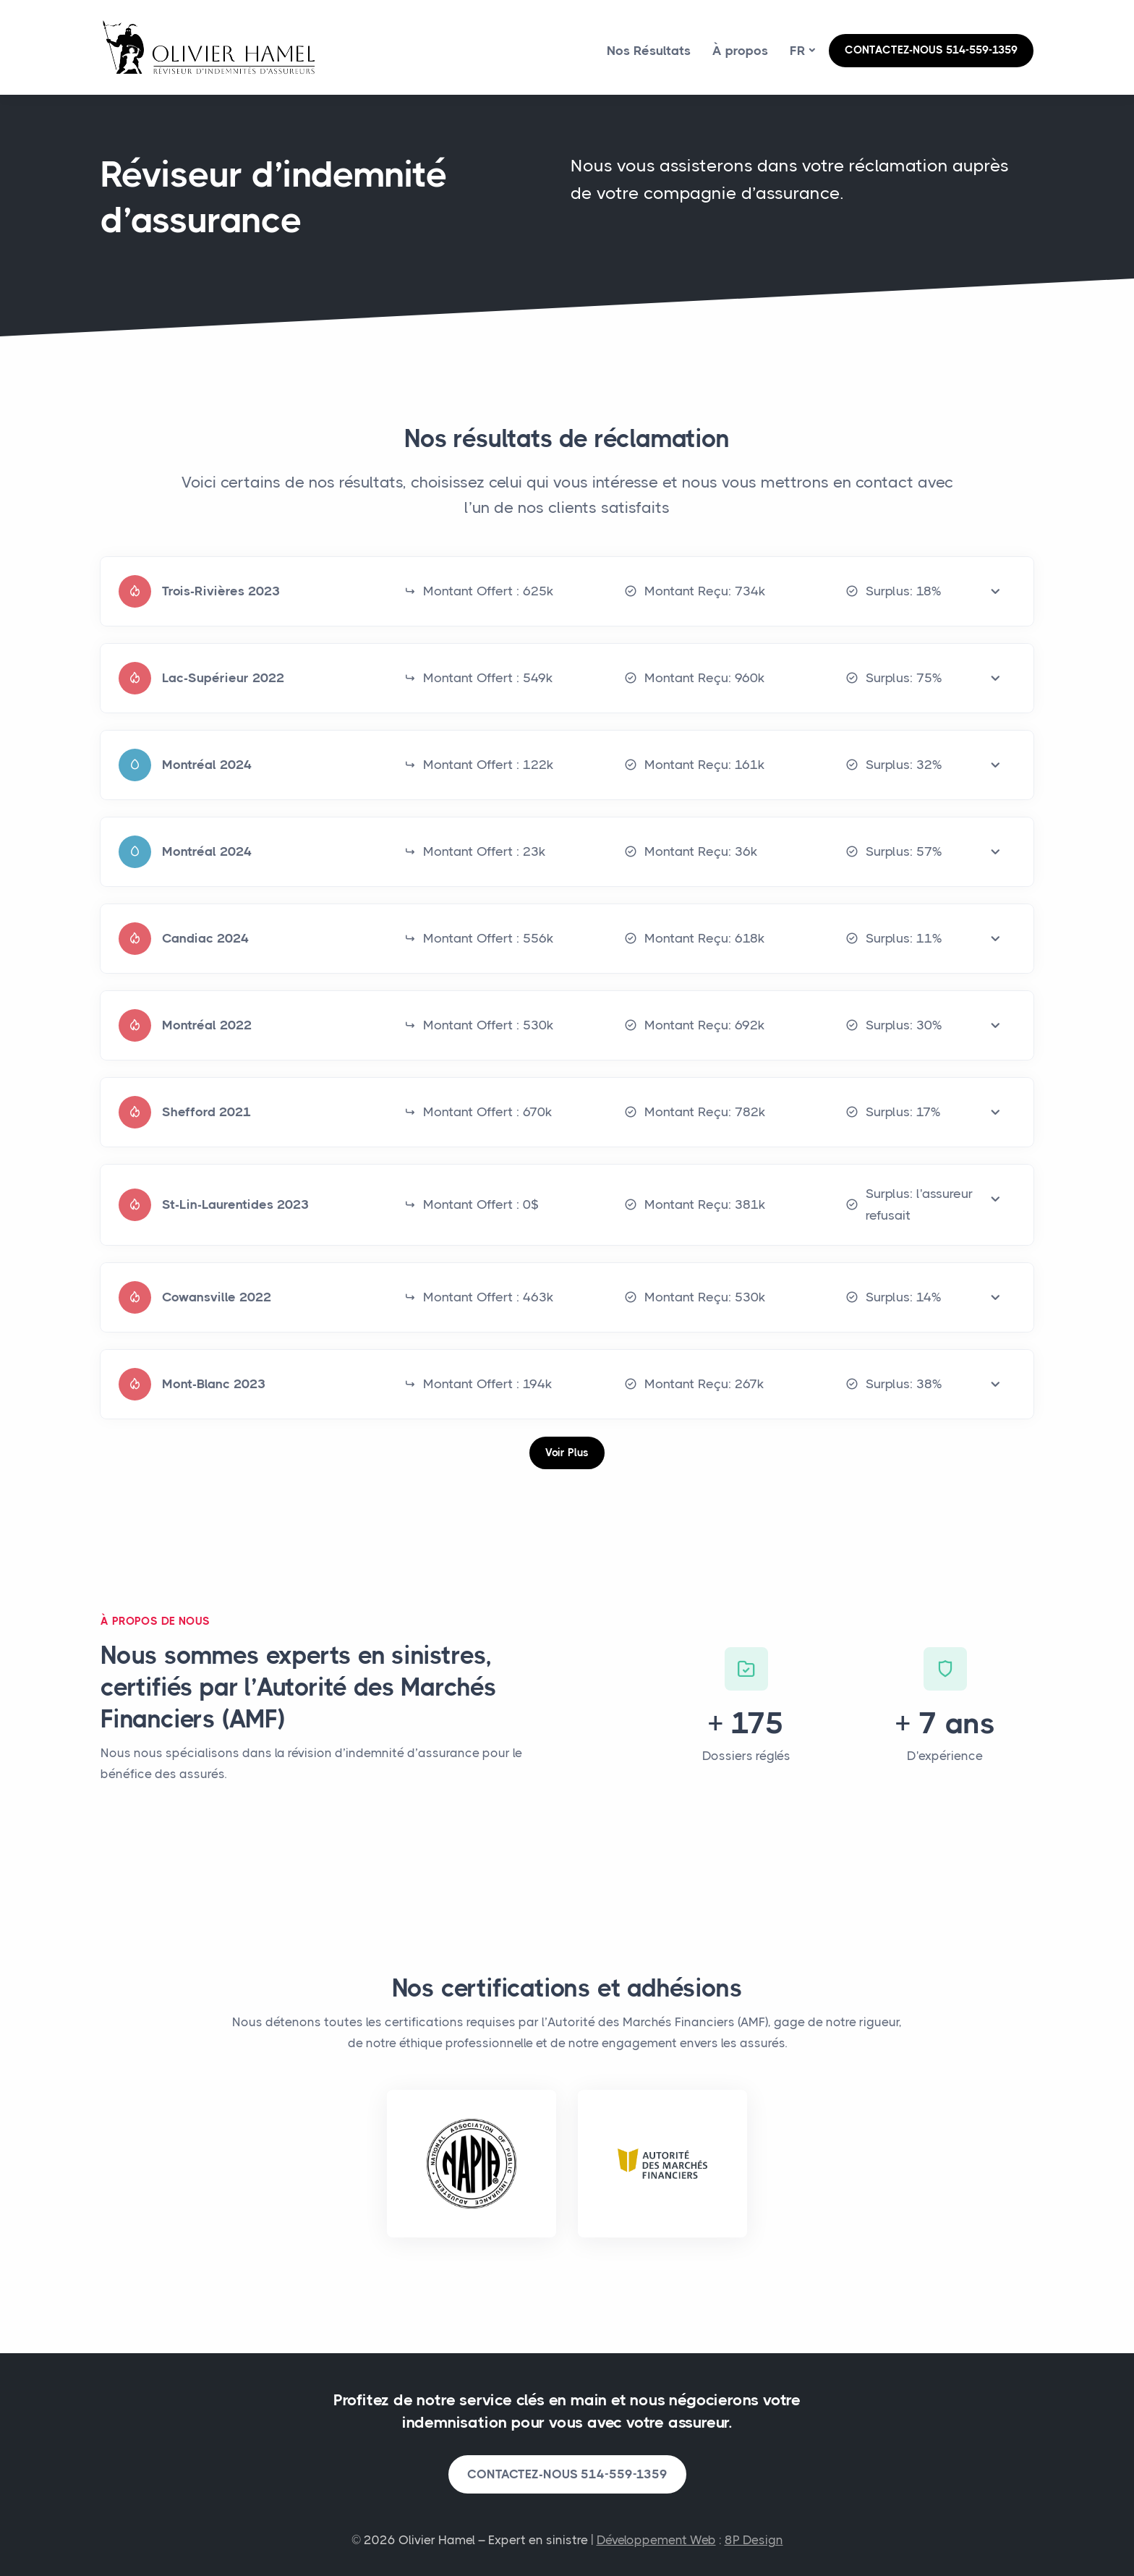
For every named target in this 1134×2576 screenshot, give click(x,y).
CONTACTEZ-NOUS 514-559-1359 (931, 49)
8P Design (754, 2540)
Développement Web (656, 2540)
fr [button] (798, 50)
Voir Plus (567, 1452)
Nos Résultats (649, 50)
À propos (740, 50)
